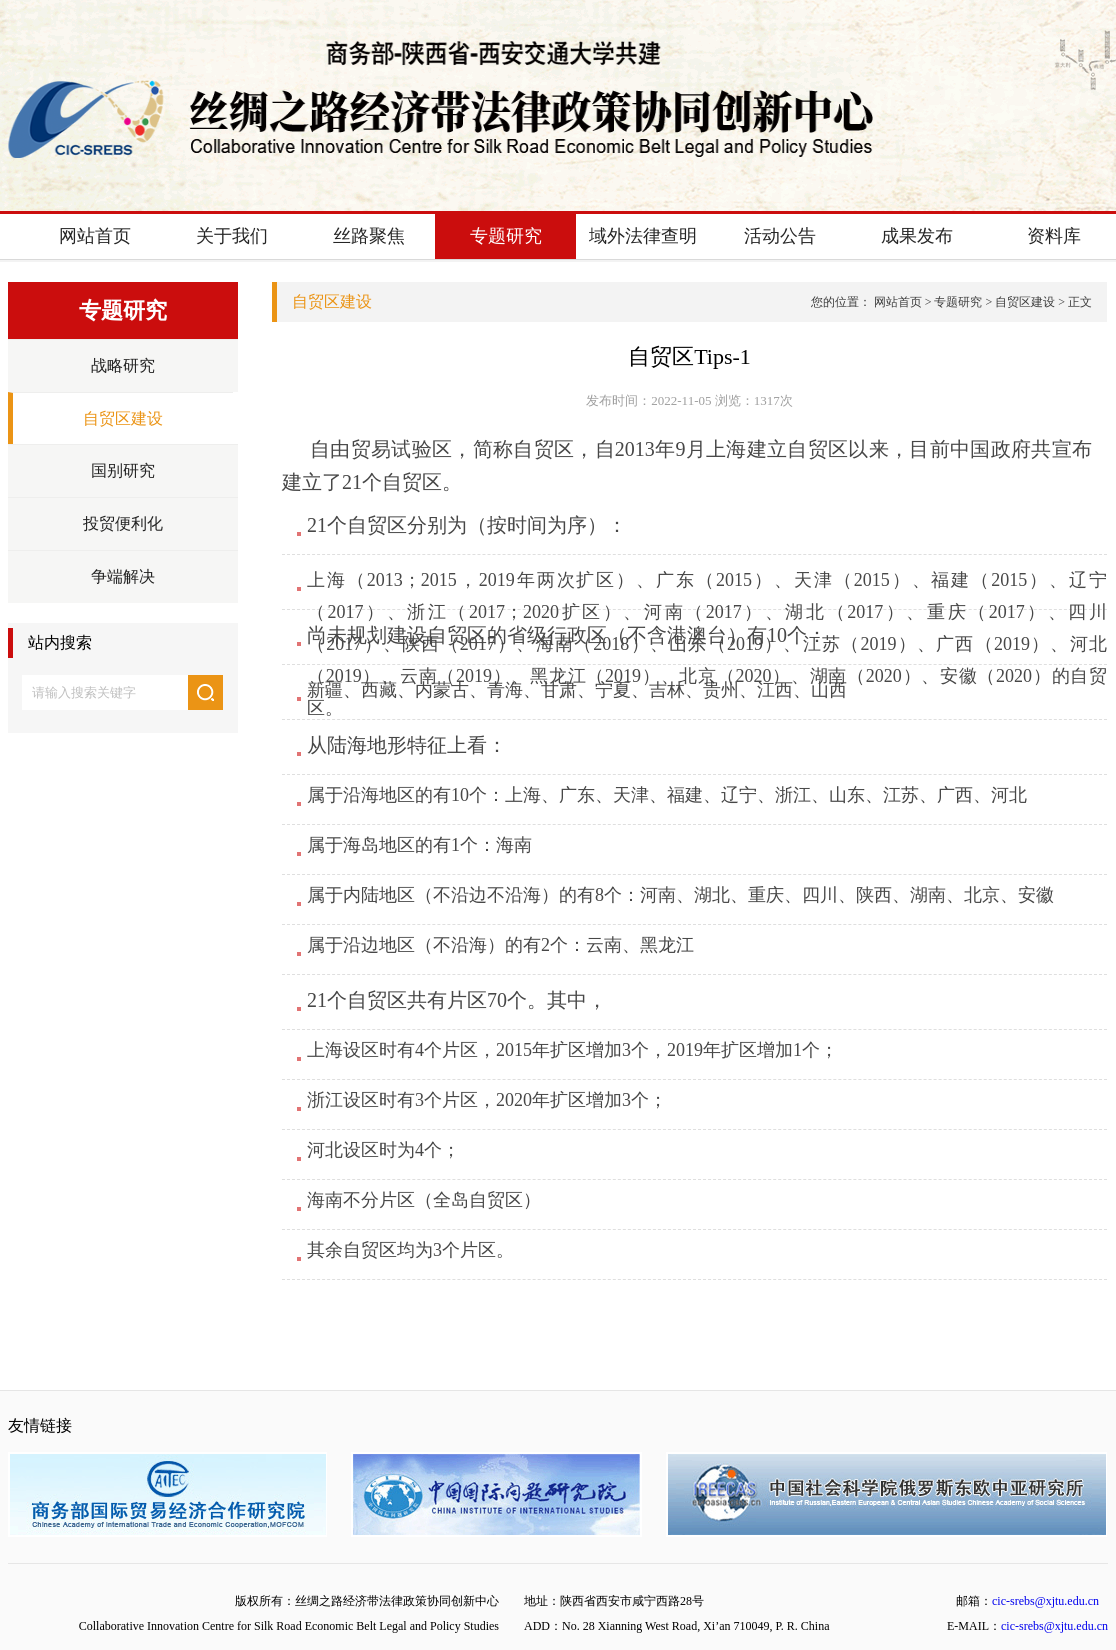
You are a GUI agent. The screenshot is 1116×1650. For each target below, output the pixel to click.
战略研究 (123, 365)
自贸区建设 (123, 418)
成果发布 (917, 236)
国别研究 (123, 470)
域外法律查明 (643, 236)
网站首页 (95, 236)
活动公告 (780, 236)
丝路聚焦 (369, 236)
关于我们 (232, 236)
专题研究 (506, 236)
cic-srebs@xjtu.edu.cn (1045, 1601)
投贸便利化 (123, 523)
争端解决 (123, 576)
